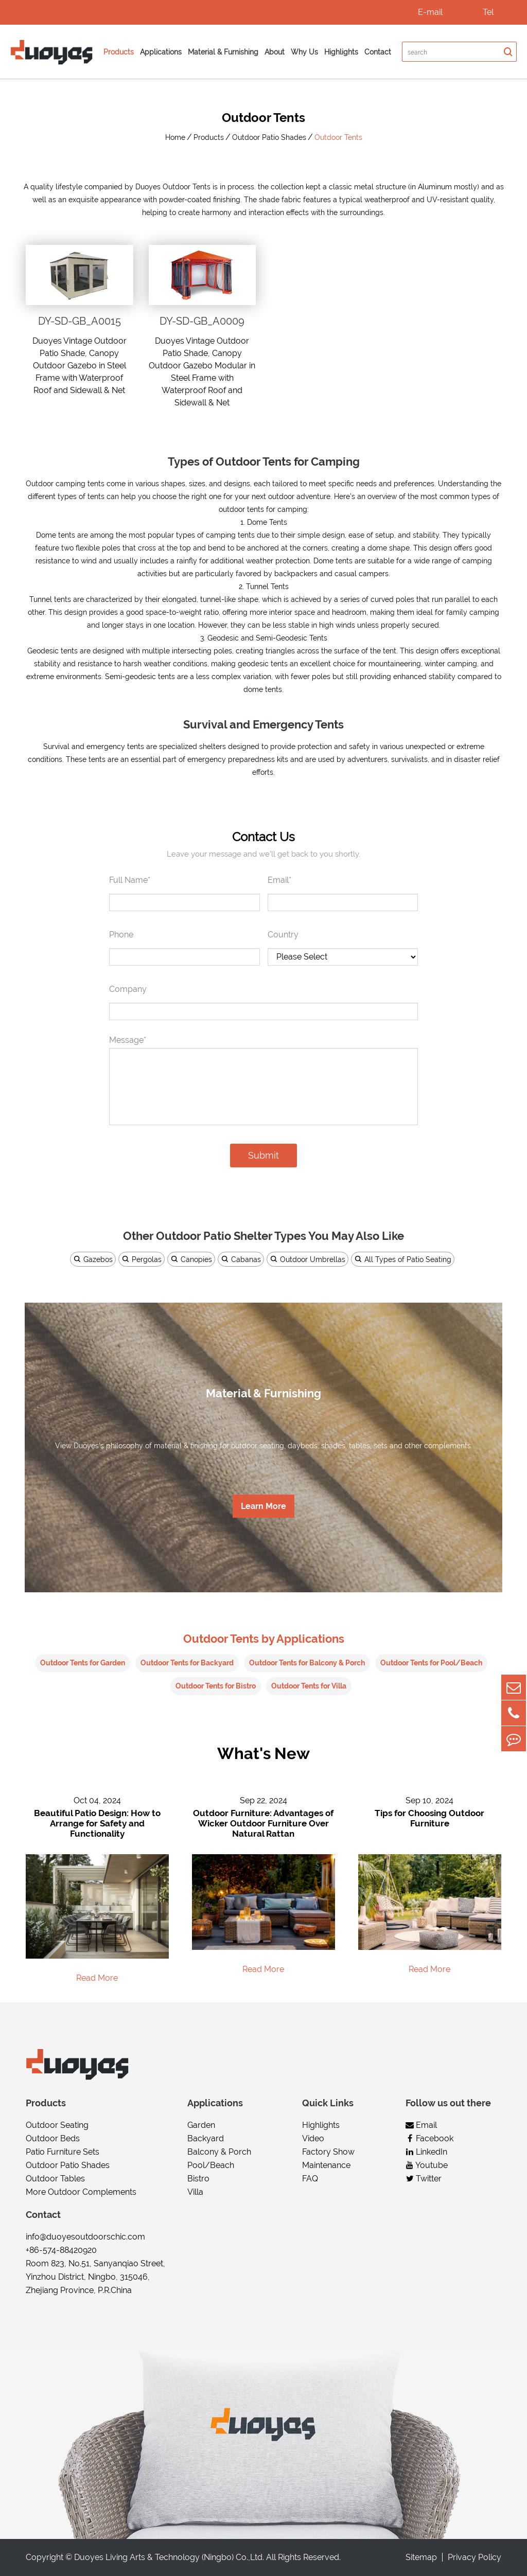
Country (283, 934)
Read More (97, 1978)
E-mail (430, 12)
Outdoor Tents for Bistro (215, 1686)
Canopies (191, 1259)
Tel (488, 12)
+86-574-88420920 (61, 2250)
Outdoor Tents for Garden (82, 1663)
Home (175, 137)
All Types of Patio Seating (402, 1259)
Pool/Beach (210, 2166)
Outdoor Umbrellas (307, 1259)
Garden (201, 2125)
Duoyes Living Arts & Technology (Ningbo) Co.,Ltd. (169, 2557)
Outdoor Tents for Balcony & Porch (307, 1663)
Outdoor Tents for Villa (308, 1686)
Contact (377, 52)
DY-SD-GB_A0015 (79, 321)
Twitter (424, 2179)
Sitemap (421, 2557)
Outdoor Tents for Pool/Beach (431, 1663)
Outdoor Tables (55, 2179)
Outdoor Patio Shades (269, 137)
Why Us (304, 52)
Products (118, 52)
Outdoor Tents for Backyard (187, 1663)
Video (313, 2139)
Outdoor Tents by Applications (263, 1638)
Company (128, 989)
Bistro (198, 2179)
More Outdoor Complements (81, 2192)
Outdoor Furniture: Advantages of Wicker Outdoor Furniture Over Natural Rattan (263, 1823)
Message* (127, 1040)
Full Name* (129, 880)
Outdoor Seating (57, 2125)
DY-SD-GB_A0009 (202, 321)
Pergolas (141, 1259)
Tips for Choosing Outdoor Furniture (429, 1818)
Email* (279, 880)
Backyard (205, 2139)
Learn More (263, 1507)
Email (421, 2125)
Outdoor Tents (338, 137)
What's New (263, 1753)
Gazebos (93, 1259)
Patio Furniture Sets (62, 2152)
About (275, 52)
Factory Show (328, 2152)
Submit (263, 1155)
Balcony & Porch (219, 2152)
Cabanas (241, 1259)
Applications (161, 52)
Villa (195, 2192)
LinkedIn (426, 2152)
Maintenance (326, 2166)
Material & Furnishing (223, 52)
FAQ (310, 2179)
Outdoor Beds (53, 2139)
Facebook (429, 2139)
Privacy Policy (474, 2557)
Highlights (341, 52)
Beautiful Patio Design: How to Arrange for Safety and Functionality (97, 1823)
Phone (121, 934)
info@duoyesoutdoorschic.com (85, 2237)
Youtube (427, 2166)
